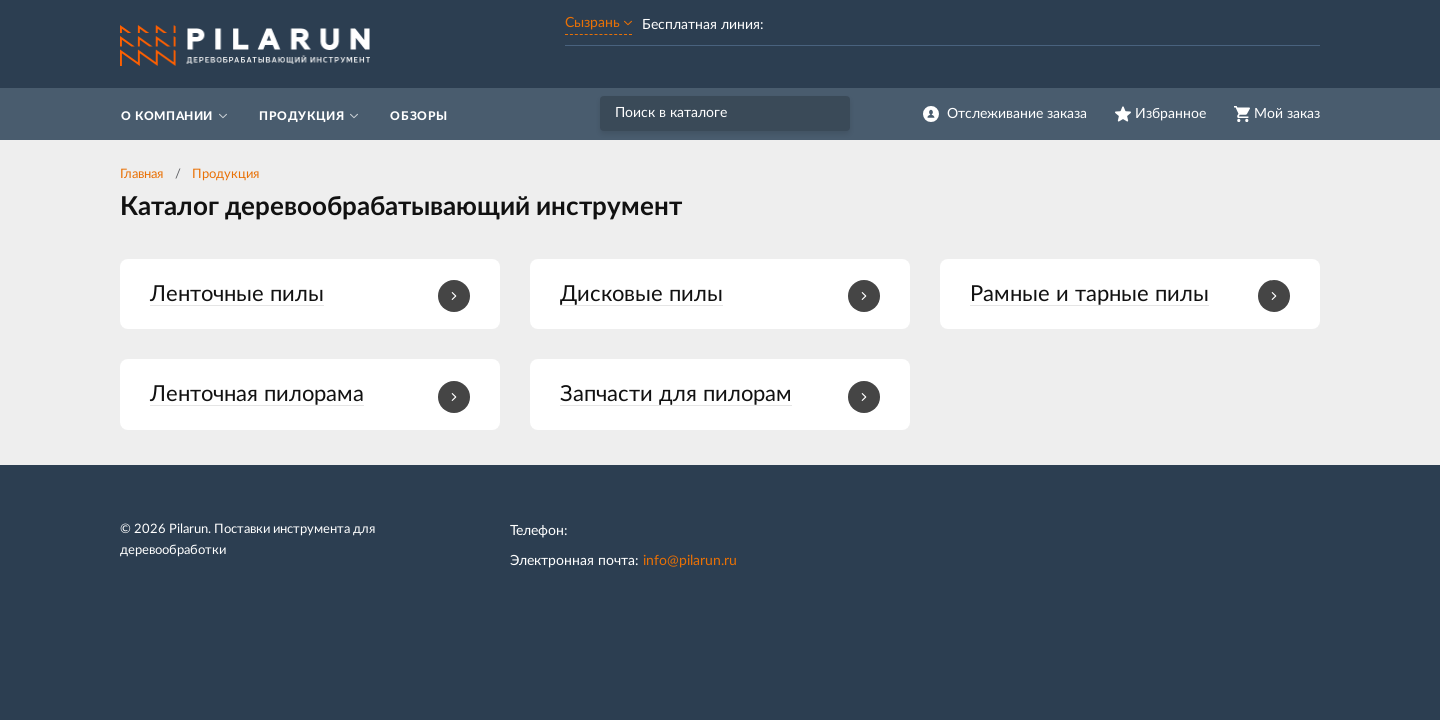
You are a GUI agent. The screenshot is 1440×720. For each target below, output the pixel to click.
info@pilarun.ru (690, 561)
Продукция (225, 174)
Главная (141, 174)
